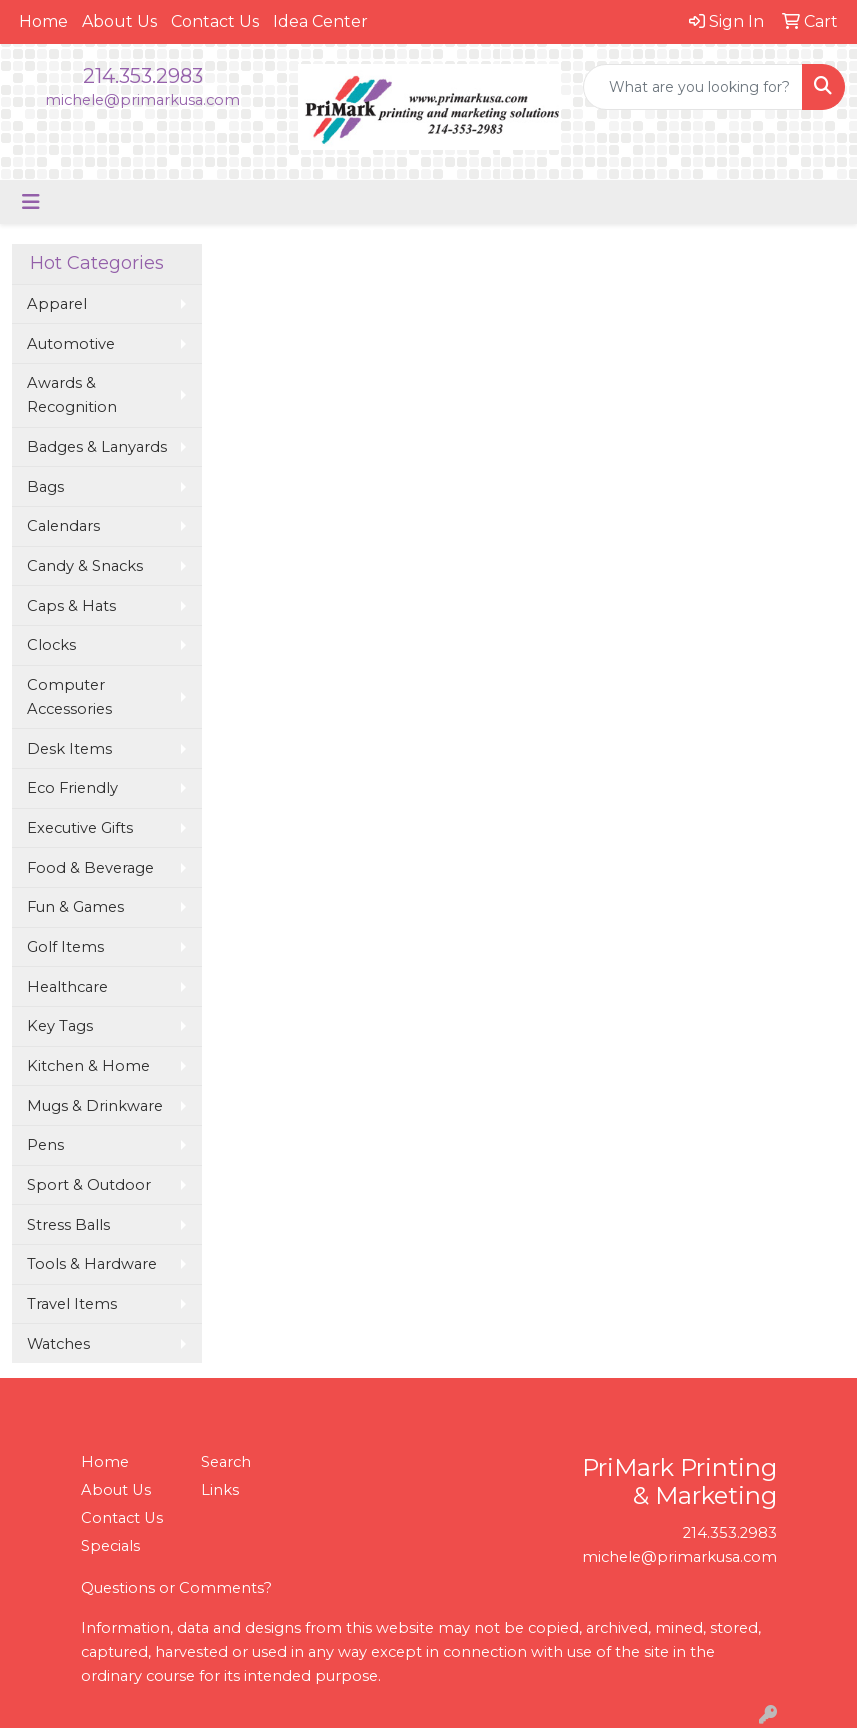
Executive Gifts (80, 828)
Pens (45, 1145)
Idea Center (320, 21)
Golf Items (65, 947)
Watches (58, 1344)
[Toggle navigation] (31, 202)
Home (43, 21)
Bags (45, 487)
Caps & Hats (71, 606)
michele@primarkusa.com (142, 100)
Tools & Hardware (92, 1264)
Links (220, 1490)
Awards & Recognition (72, 395)
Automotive (71, 344)
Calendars (63, 526)
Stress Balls (68, 1225)
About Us (119, 21)
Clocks (51, 645)
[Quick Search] (693, 87)
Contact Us (215, 21)
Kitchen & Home (88, 1066)
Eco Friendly (72, 788)
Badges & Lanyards (97, 447)
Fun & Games (75, 907)
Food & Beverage (90, 868)
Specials (110, 1546)
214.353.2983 (143, 76)
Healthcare (67, 987)
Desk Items (69, 749)
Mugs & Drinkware (95, 1106)
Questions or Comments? (176, 1588)
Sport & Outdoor (89, 1185)
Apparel (57, 304)
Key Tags (60, 1026)
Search (226, 1462)
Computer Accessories (69, 697)
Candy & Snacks (85, 566)
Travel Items (72, 1304)
